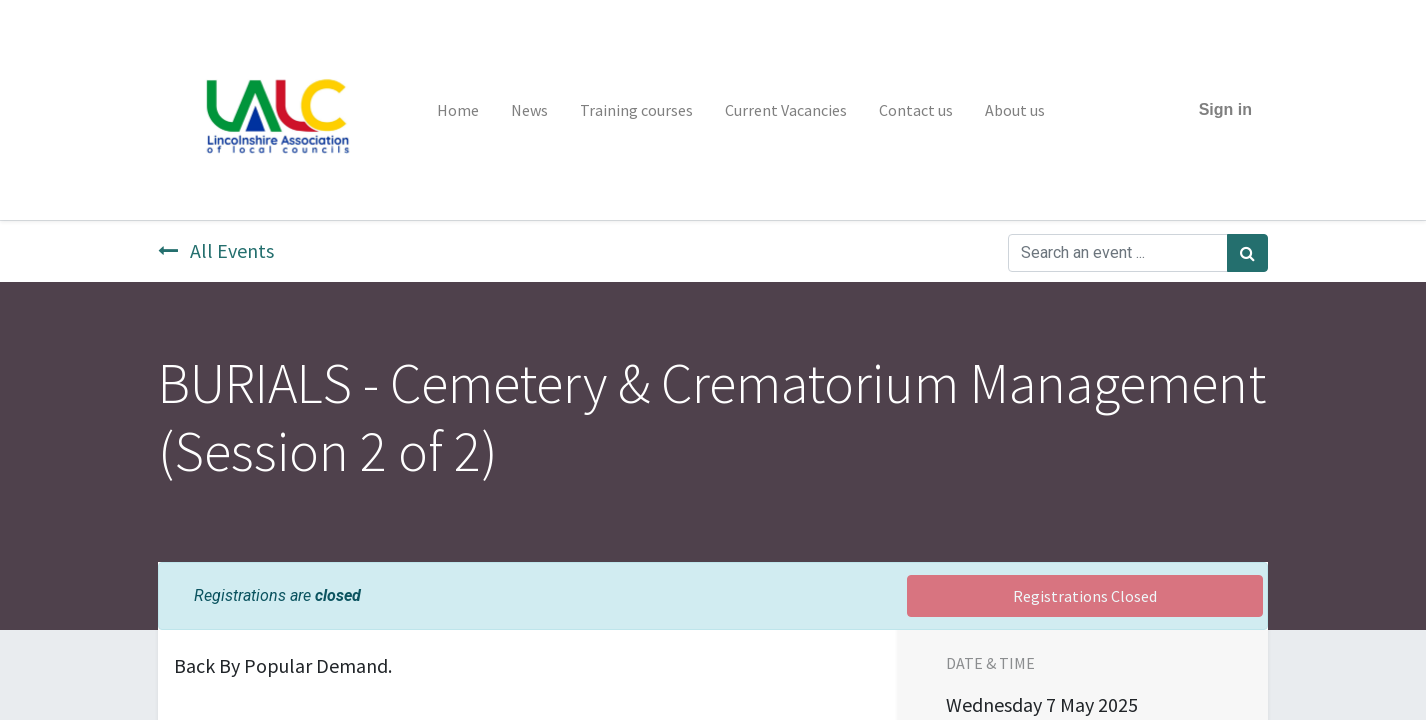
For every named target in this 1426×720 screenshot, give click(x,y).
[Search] (1247, 253)
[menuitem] (458, 110)
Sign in (1225, 109)
